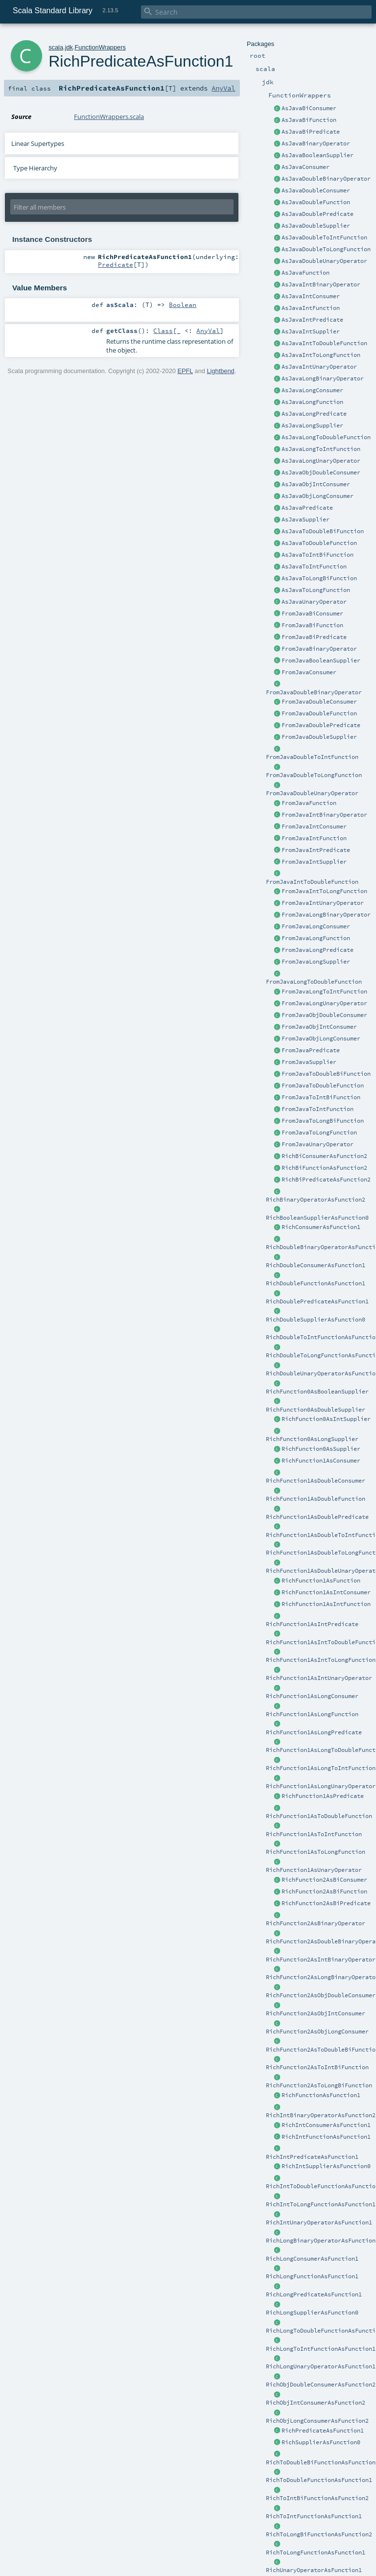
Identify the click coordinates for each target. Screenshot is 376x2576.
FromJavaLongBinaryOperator (326, 914)
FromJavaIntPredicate (316, 850)
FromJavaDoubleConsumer (319, 701)
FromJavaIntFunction (314, 838)
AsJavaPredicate (307, 507)
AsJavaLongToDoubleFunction (326, 437)
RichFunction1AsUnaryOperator (314, 1870)
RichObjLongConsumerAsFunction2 (317, 2420)
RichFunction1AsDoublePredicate (317, 1516)
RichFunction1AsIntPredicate (312, 1624)
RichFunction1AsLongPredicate (314, 1732)
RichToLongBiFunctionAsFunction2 (319, 2534)
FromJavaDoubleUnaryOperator (312, 793)
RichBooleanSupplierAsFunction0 (317, 1217)
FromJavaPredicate (311, 1050)
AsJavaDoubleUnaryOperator (324, 261)
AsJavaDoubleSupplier (316, 225)
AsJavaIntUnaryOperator (319, 366)
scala (55, 47)
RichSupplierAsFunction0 (321, 2442)
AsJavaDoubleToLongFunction (326, 249)
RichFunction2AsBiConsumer (324, 1879)
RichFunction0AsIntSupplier (326, 1419)
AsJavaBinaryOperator (316, 143)
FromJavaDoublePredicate (321, 725)
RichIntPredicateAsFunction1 (312, 2156)
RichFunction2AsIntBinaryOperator (321, 1959)
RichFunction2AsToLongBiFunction (319, 2085)
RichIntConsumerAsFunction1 (326, 2125)
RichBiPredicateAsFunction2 (326, 1179)
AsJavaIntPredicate (312, 319)
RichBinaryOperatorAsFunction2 (315, 1199)
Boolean (182, 304)
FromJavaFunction (309, 803)
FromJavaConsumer (309, 672)
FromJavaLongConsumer (316, 926)
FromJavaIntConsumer (314, 826)
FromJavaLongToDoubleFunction (314, 981)
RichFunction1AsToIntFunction (314, 1834)
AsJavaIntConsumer (311, 296)
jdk (69, 47)
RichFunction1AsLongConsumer (312, 1696)
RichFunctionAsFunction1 (321, 2095)
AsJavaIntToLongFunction (321, 355)
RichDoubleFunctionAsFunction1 (315, 1283)
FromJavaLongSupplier (316, 961)
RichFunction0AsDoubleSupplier (315, 1409)
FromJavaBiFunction (312, 625)
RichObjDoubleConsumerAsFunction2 (321, 2384)
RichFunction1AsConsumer (321, 1460)
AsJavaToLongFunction (316, 590)
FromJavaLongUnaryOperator (324, 1003)
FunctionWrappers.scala (109, 116)
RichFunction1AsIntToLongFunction (321, 1659)
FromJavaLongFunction (316, 938)
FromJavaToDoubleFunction (323, 1085)
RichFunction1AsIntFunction (326, 1604)
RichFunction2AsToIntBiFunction (317, 2067)
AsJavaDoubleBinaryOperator (326, 178)
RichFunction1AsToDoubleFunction (319, 1816)
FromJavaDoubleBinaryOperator (314, 692)
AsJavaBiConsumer (309, 108)
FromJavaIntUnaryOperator (323, 902)
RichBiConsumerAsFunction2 (324, 1156)
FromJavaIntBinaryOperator (324, 814)
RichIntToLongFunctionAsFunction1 (321, 2204)
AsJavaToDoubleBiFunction (323, 531)
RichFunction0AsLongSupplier (312, 1439)
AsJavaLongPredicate (314, 413)
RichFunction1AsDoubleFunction (315, 1498)
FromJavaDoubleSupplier (319, 736)
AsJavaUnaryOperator (314, 601)
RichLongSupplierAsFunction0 (312, 2312)
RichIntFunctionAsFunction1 (326, 2136)
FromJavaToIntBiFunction (321, 1097)
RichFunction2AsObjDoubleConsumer (321, 1995)
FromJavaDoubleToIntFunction (312, 757)
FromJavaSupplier (309, 1062)
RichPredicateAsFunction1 (323, 2430)
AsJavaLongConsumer (312, 390)
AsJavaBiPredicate (311, 131)
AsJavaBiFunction (309, 120)
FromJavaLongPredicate (317, 949)
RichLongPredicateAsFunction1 (314, 2294)
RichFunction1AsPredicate (323, 1796)
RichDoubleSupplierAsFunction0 (315, 1319)
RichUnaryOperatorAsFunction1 (314, 2570)
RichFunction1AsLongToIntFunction (321, 1768)
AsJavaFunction (305, 272)
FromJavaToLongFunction (319, 1132)
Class (163, 330)
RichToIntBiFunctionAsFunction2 (317, 2498)
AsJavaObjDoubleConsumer (321, 472)
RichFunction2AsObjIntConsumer (315, 2013)
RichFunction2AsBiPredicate (326, 1903)
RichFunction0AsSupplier (321, 1448)
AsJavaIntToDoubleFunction (324, 343)
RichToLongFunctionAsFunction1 (315, 2552)
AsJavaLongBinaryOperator (323, 378)
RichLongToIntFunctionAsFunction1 (321, 2348)
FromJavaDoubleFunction (319, 713)
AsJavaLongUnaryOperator (321, 460)
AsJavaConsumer (305, 167)
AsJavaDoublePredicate (317, 214)
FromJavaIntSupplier (314, 861)
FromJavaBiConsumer (312, 613)
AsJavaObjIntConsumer (316, 484)
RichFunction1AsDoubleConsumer (315, 1480)
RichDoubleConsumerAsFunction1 (315, 1265)
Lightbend (220, 371)
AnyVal (223, 88)
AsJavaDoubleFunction (316, 202)
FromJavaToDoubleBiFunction (326, 1073)
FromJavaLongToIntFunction (324, 991)
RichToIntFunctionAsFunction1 (314, 2516)
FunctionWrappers (100, 47)
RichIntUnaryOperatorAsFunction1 (319, 2222)
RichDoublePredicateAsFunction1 (317, 1301)
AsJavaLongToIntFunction (321, 449)
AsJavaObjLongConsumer (317, 496)
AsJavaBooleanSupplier (317, 155)
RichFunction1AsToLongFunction (315, 1851)
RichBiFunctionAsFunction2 (324, 1167)
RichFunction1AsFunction (321, 1580)
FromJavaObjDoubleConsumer (324, 1015)
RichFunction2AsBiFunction (324, 1891)
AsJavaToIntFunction (314, 566)
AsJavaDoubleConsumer (316, 190)
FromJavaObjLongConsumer (321, 1038)
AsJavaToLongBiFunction (319, 578)
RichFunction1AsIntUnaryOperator (319, 1678)
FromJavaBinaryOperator (319, 648)
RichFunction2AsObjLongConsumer (317, 2031)
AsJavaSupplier (305, 519)
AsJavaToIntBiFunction (317, 554)
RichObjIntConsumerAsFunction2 (315, 2402)
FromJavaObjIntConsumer (319, 1026)
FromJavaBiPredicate (314, 637)
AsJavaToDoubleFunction (319, 543)
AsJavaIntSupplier (311, 331)
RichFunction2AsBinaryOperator (315, 1923)
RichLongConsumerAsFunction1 (312, 2258)
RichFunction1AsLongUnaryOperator (321, 1786)
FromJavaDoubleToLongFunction (314, 775)
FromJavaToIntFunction (317, 1109)
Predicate (115, 264)
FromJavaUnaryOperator (317, 1144)
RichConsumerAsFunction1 (321, 1227)
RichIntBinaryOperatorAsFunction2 (321, 2115)
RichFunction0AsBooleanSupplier (317, 1391)
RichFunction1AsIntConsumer (326, 1592)
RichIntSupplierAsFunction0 (326, 2166)
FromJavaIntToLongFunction (324, 891)
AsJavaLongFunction (312, 402)
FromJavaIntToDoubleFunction (312, 881)
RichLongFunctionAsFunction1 (312, 2276)
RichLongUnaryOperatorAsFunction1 (321, 2366)
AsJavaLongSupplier (312, 425)
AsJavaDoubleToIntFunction (324, 237)
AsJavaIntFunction (311, 308)
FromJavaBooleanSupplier (321, 660)
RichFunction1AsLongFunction (312, 1714)
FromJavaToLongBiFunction (323, 1120)
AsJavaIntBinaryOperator (321, 284)
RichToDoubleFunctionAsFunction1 (319, 2480)
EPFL (185, 371)
